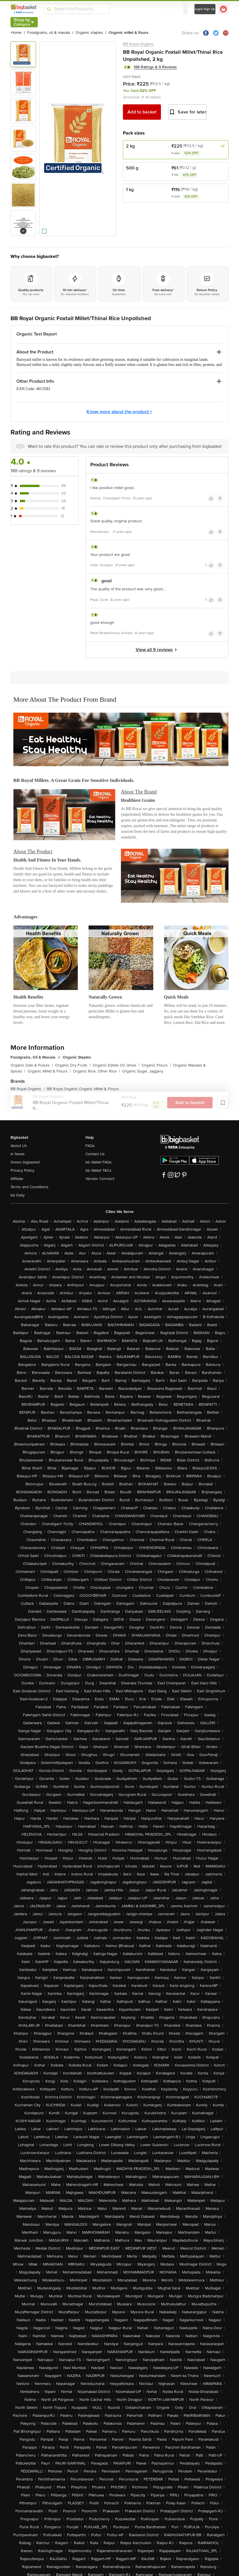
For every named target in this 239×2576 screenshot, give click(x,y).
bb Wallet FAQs (98, 1162)
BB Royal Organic (138, 44)
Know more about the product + (119, 412)
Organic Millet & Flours (49, 1071)
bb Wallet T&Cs (98, 1170)
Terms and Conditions (30, 1187)
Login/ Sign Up (205, 9)
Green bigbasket (25, 1162)
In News (18, 1154)
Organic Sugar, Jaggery (142, 1071)
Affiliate (17, 1178)
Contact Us (95, 1154)
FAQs (90, 1145)
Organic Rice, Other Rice (96, 1071)
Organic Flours (156, 1065)
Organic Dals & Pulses (32, 1065)
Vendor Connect (99, 1178)
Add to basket (141, 112)
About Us (19, 1145)
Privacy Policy (22, 1170)
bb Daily (18, 1195)
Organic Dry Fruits (73, 1065)
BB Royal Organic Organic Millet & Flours (83, 1088)
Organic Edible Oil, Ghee (116, 1065)
